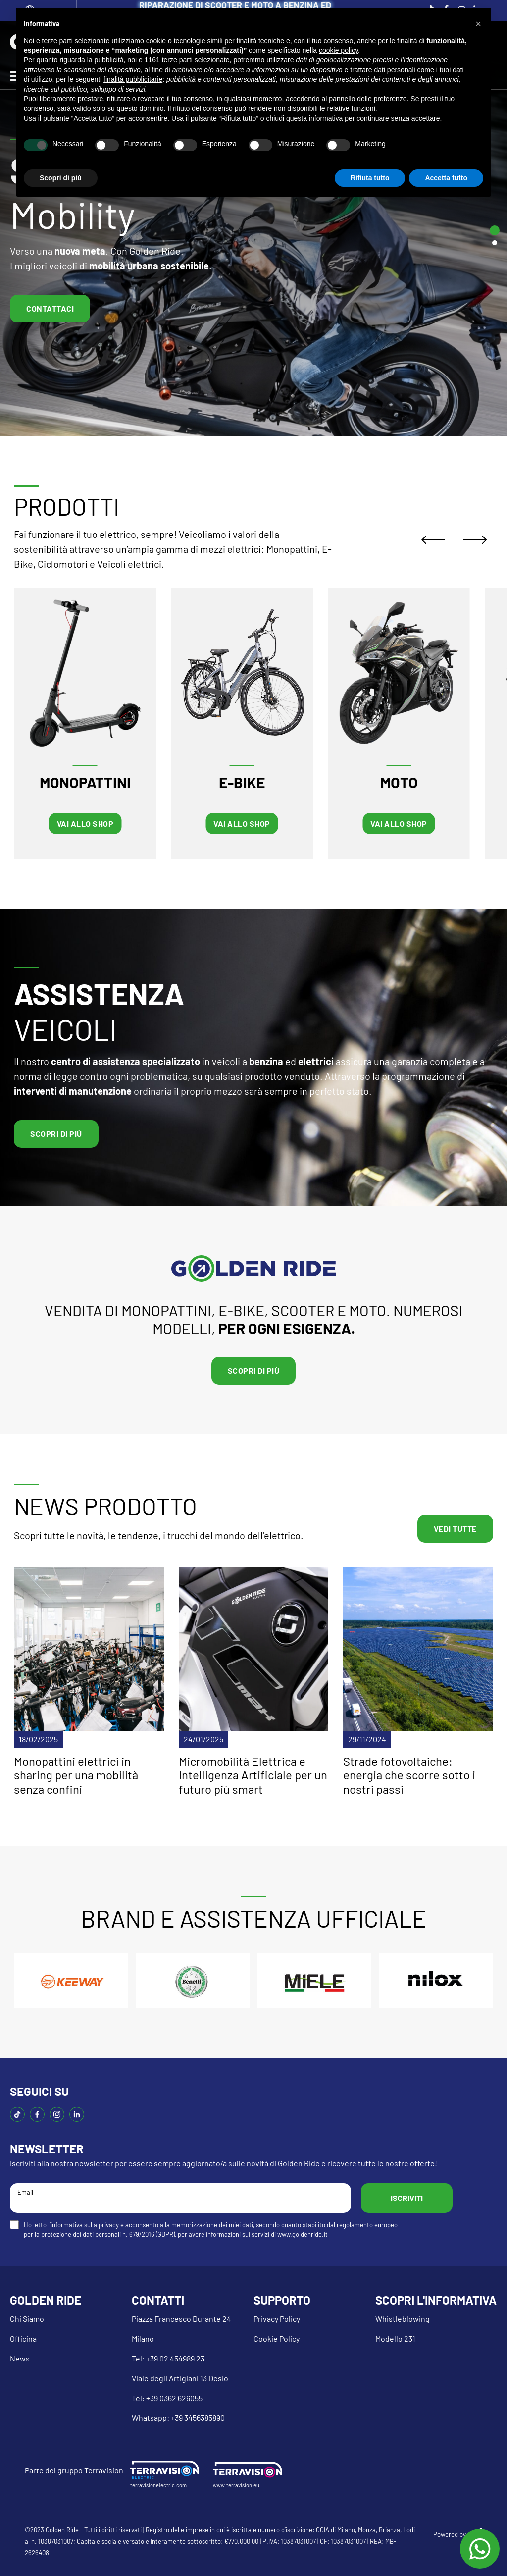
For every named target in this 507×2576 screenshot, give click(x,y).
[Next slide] (478, 540)
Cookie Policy (277, 2338)
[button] (478, 24)
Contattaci (50, 308)
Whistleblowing (402, 2318)
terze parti (177, 60)
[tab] (495, 230)
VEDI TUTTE (455, 1528)
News (20, 2358)
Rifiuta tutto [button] (370, 178)
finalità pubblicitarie (132, 79)
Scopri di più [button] (61, 178)
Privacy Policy (277, 2318)
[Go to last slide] (436, 540)
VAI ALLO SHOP (85, 823)
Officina (23, 2338)
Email (180, 2197)
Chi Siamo (27, 2318)
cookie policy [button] (338, 50)
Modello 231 (395, 2338)
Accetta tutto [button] (446, 178)
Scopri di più (56, 1133)
